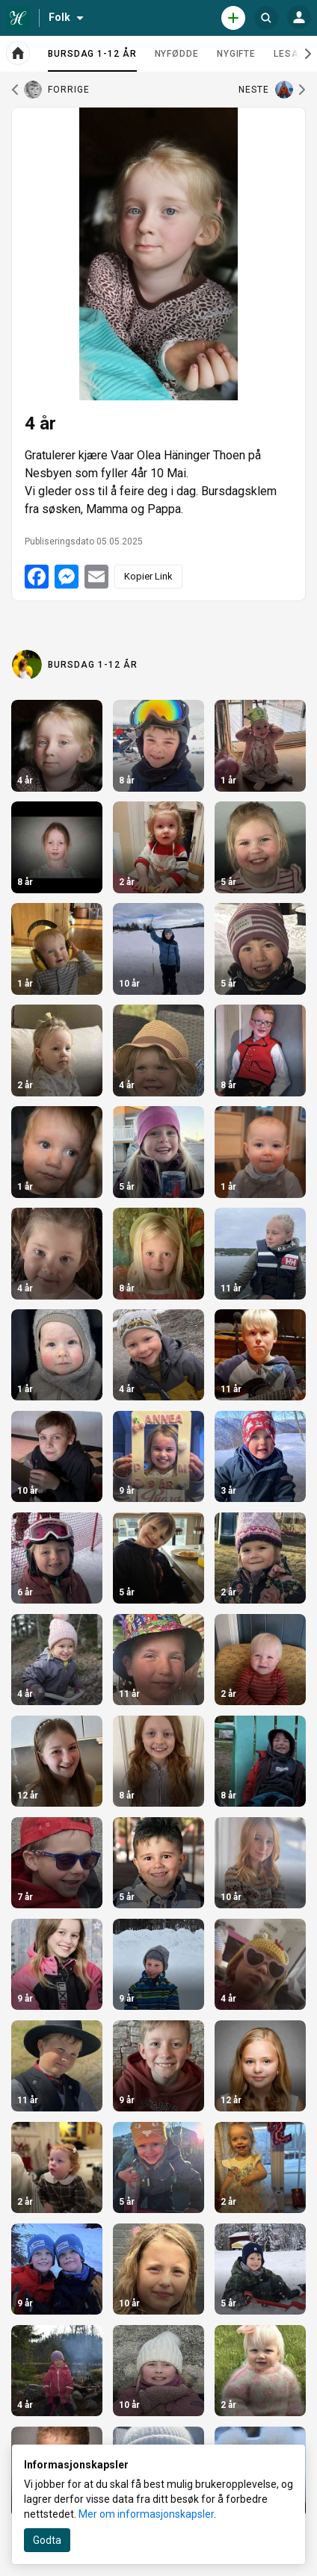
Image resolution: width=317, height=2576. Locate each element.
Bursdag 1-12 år (92, 60)
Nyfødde (177, 54)
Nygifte (236, 54)
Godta (47, 2540)
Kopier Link (148, 576)
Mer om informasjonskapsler (146, 2514)
